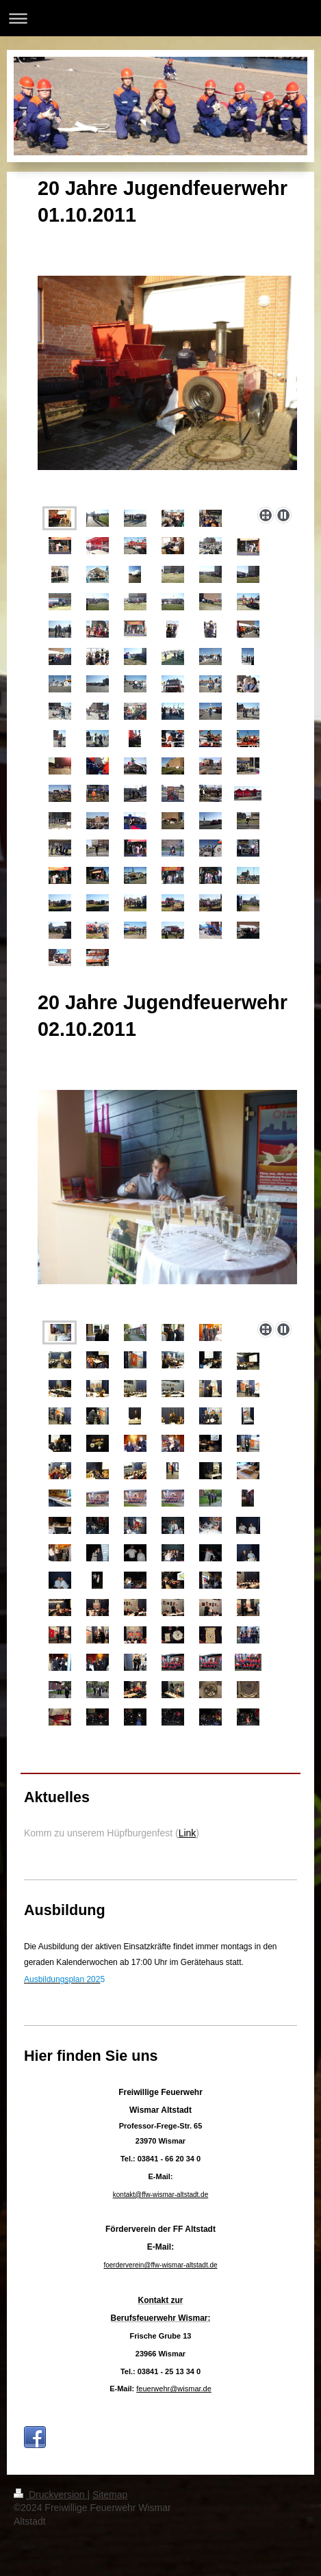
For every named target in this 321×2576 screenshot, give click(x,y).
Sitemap (109, 2494)
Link (187, 1832)
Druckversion (50, 2494)
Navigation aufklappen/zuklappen (160, 18)
